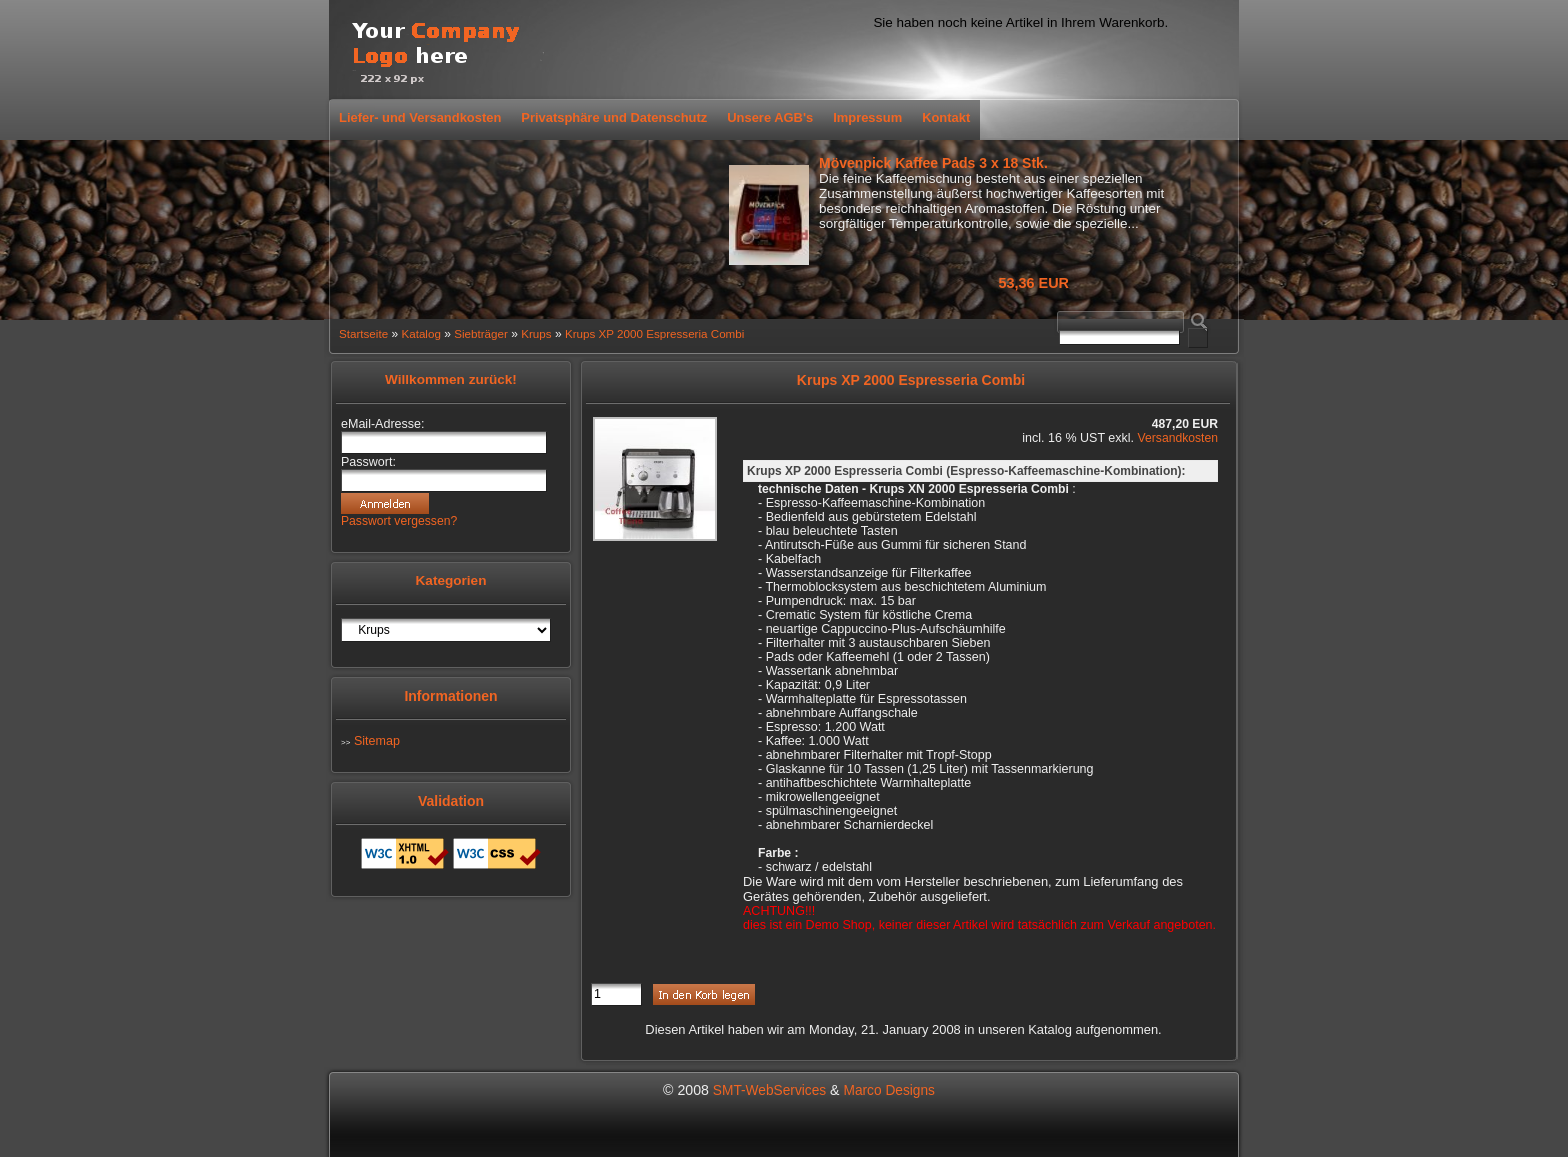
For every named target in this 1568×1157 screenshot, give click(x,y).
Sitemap (377, 741)
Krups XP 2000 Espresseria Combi (654, 333)
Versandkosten (1178, 438)
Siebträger (481, 333)
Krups (536, 333)
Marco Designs (889, 1090)
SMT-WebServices (769, 1090)
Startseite (363, 333)
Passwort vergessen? (399, 521)
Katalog (420, 333)
